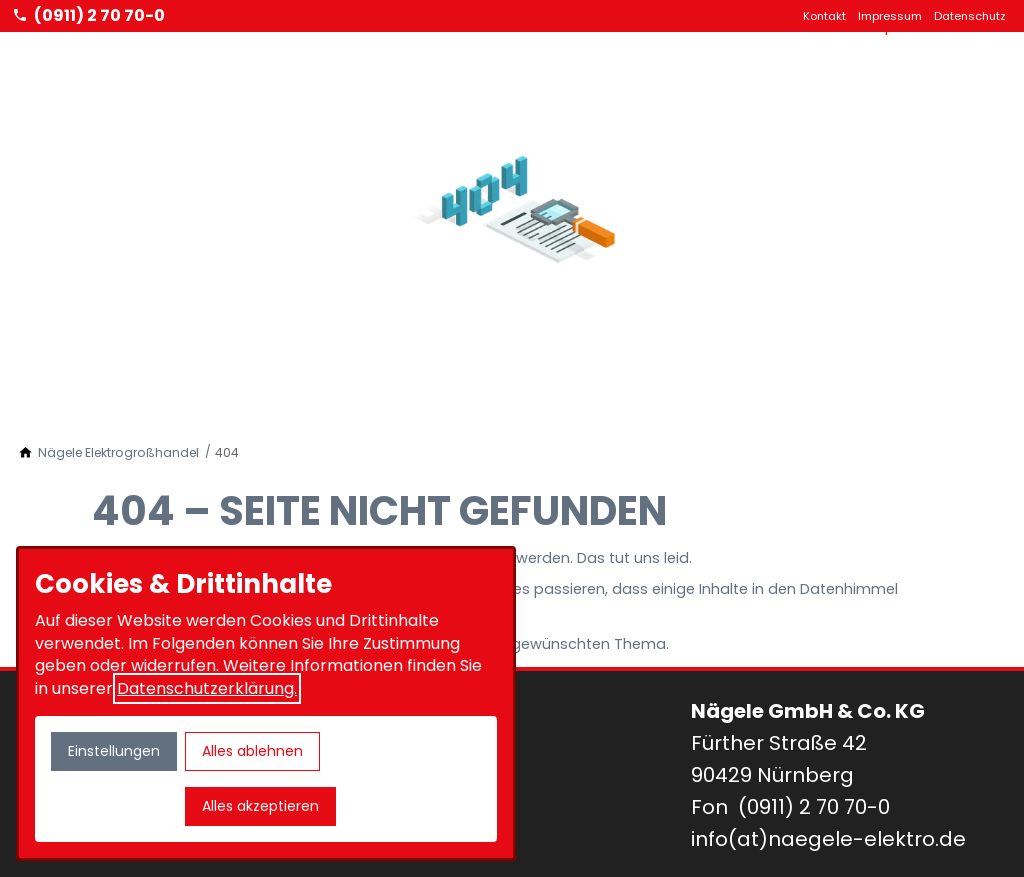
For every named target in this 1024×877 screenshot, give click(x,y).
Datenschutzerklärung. (207, 688)
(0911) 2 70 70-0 (814, 807)
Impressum (890, 16)
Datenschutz (970, 16)
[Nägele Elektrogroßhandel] (118, 453)
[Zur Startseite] (92, 41)
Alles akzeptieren (260, 806)
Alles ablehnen (252, 751)
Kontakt (824, 16)
